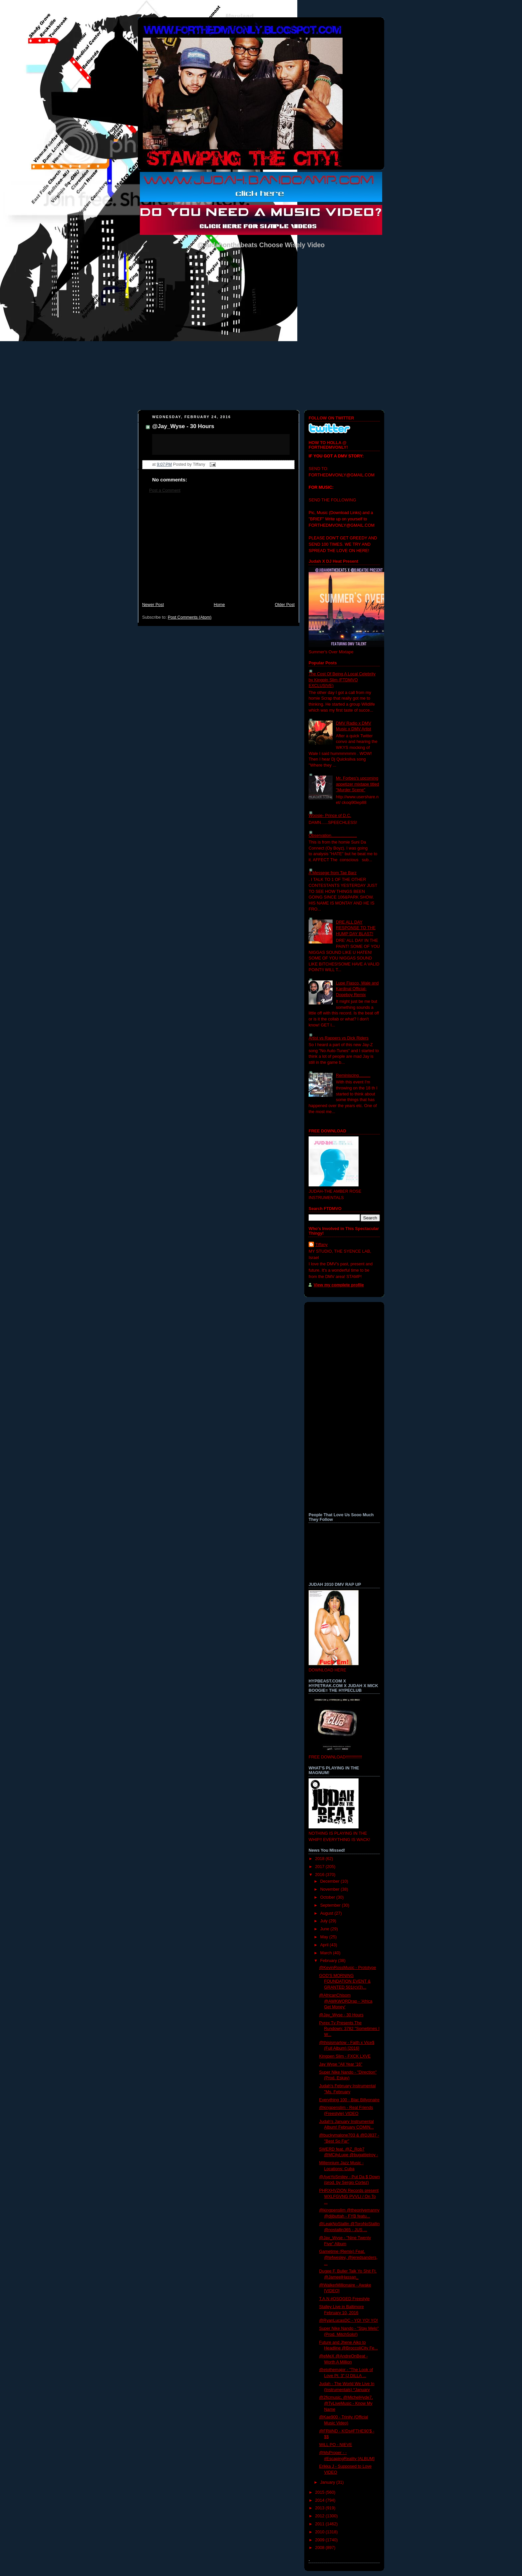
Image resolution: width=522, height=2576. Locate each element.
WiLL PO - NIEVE (335, 2444)
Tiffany (321, 1244)
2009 (320, 2540)
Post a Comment (164, 490)
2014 (320, 2500)
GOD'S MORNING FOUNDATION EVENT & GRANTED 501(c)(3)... (345, 1981)
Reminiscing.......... (353, 1075)
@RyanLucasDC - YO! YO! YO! (348, 2320)
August (327, 1913)
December (330, 1881)
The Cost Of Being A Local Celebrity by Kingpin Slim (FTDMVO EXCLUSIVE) (342, 680)
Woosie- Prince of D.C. (330, 815)
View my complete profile (339, 1285)
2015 (320, 2492)
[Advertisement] (218, 551)
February (329, 1960)
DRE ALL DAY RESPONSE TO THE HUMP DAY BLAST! (356, 928)
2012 (320, 2516)
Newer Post (153, 604)
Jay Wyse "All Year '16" (341, 2064)
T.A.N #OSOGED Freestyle (344, 2298)
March (326, 1953)
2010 (320, 2532)
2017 (320, 1866)
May (324, 1937)
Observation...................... (333, 835)
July (324, 1921)
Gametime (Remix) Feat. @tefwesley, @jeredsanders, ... (348, 2257)
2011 (320, 2524)
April (325, 1945)
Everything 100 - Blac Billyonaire (349, 2100)
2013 (320, 2508)
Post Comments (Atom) (189, 617)
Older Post (285, 604)
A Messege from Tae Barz (333, 873)
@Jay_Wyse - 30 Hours (183, 426)
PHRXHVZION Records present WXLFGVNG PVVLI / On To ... (349, 2196)
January (328, 2482)
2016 (320, 1874)
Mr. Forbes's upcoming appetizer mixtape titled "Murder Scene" (357, 784)
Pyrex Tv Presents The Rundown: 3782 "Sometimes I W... (349, 2029)
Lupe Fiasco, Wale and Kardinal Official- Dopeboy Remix (357, 989)
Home (219, 604)
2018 (320, 1858)
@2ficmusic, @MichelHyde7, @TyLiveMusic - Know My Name (346, 2403)
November (330, 1889)
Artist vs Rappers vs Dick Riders (339, 1038)
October (328, 1897)
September (331, 1905)
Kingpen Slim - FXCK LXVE (345, 2056)
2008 (320, 2547)
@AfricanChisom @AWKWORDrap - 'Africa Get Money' (346, 2001)
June (325, 1929)
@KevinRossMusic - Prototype (347, 1967)
